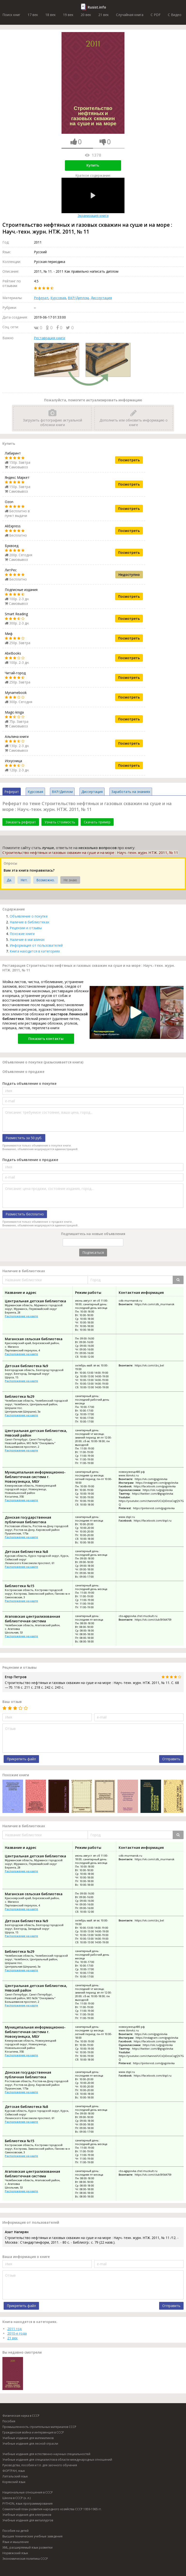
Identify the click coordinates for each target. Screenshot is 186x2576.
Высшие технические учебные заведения (32, 2536)
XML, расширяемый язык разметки (27, 2547)
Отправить (171, 1759)
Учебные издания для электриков (26, 2515)
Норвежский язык (15, 2553)
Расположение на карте (21, 1316)
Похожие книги (22, 933)
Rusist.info (97, 7)
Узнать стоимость (60, 822)
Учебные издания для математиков (28, 2438)
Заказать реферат (21, 822)
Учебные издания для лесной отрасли (30, 2443)
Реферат (41, 297)
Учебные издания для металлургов (27, 2520)
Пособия (8, 2421)
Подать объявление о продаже (30, 1159)
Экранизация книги (93, 198)
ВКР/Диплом (78, 297)
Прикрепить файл (21, 1759)
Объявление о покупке (29, 916)
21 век (103, 14)
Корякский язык (13, 2482)
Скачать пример (97, 822)
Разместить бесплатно (25, 1214)
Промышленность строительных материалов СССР (39, 2427)
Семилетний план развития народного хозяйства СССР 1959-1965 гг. (52, 2509)
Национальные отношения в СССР (27, 2492)
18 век (50, 14)
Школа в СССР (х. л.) (16, 2498)
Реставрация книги (49, 338)
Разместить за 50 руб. (24, 1138)
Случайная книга (129, 14)
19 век (68, 14)
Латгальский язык (15, 2476)
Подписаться (93, 1252)
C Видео (174, 14)
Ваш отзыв (12, 1701)
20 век (86, 14)
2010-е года (17, 2333)
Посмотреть (129, 460)
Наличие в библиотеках (29, 922)
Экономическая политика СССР (25, 2559)
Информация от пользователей (36, 945)
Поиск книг (11, 14)
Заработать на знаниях (130, 791)
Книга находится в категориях (35, 951)
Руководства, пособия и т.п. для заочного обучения (39, 2465)
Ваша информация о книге (26, 2256)
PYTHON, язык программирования (27, 2503)
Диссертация (101, 297)
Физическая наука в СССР (20, 2416)
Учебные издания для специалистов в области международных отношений (57, 2460)
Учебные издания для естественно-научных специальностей (46, 2454)
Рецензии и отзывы (26, 928)
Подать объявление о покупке (29, 1083)
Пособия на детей (15, 2531)
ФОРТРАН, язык (13, 2471)
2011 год (14, 2328)
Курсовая (58, 297)
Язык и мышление (15, 2542)
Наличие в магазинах (27, 939)
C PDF (156, 14)
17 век (33, 14)
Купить (92, 165)
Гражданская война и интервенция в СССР (33, 2432)
